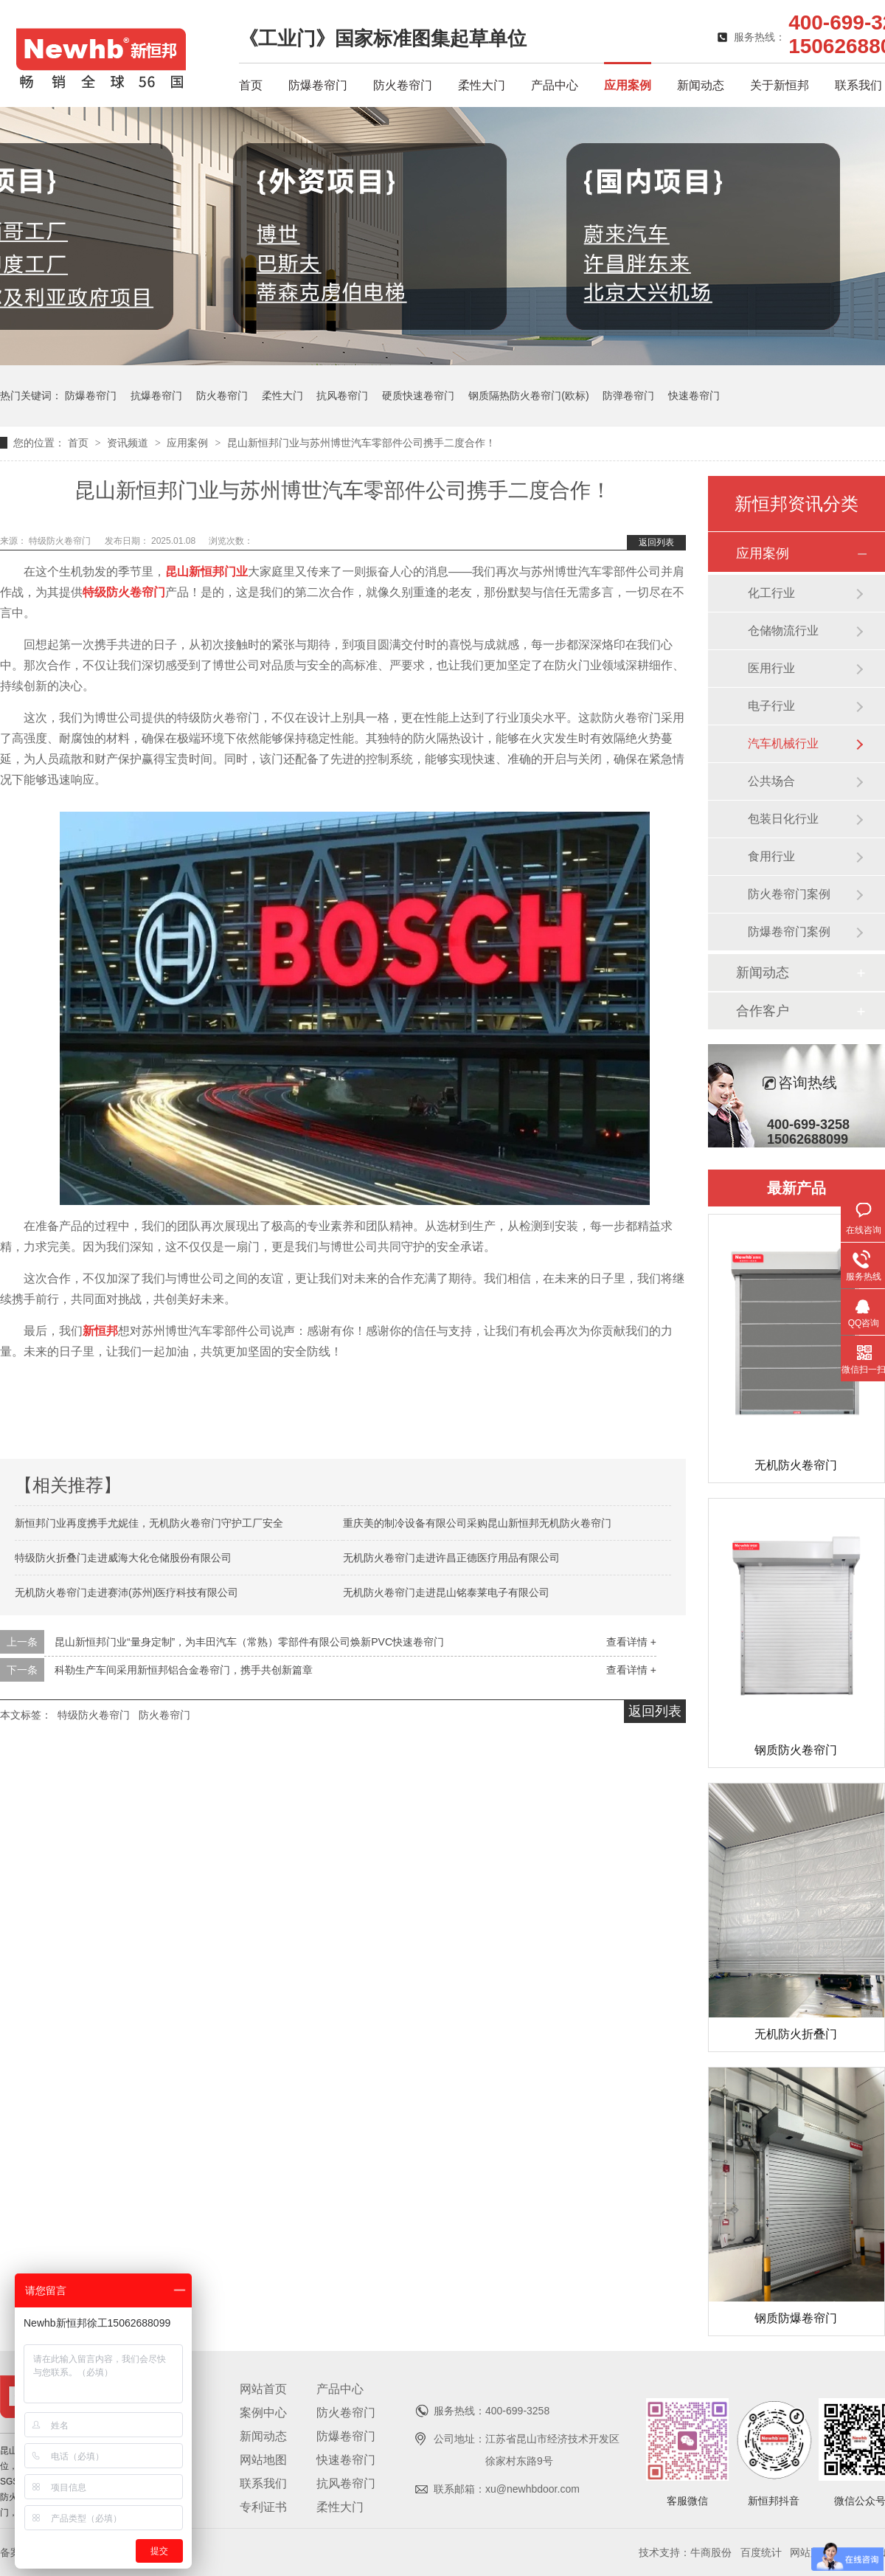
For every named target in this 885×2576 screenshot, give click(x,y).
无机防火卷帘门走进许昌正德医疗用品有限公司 (451, 1558)
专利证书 (263, 2507)
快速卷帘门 (694, 395)
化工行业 (771, 593)
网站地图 (263, 2460)
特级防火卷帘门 (61, 541)
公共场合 (771, 781)
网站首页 (263, 2389)
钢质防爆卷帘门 (795, 2318)
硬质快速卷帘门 (418, 395)
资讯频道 (129, 443)
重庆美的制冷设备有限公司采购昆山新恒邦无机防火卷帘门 (477, 1523)
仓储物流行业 (783, 630)
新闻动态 (700, 85)
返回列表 (656, 542)
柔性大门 (481, 85)
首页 (251, 85)
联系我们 (858, 85)
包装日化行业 (783, 818)
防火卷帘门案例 (789, 894)
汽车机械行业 (783, 743)
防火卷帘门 (402, 85)
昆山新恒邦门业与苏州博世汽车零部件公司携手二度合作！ (361, 443)
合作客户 (762, 1011)
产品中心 (554, 85)
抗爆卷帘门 (156, 395)
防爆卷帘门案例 (789, 931)
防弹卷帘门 (628, 395)
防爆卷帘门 (317, 85)
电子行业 (771, 706)
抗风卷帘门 (342, 395)
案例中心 (263, 2412)
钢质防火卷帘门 (795, 1750)
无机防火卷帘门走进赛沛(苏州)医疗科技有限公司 (126, 1592)
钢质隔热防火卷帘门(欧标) (528, 395)
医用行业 (771, 668)
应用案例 (627, 85)
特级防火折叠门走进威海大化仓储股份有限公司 (123, 1558)
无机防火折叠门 (795, 2034)
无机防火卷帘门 (795, 1465)
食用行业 (771, 856)
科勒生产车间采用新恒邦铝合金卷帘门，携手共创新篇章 (184, 1670)
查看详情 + (631, 1642)
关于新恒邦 (779, 85)
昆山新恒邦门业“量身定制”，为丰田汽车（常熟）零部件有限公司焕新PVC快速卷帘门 (249, 1642)
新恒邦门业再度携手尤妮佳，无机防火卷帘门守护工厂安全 (149, 1523)
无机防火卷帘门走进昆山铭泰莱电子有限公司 (446, 1592)
